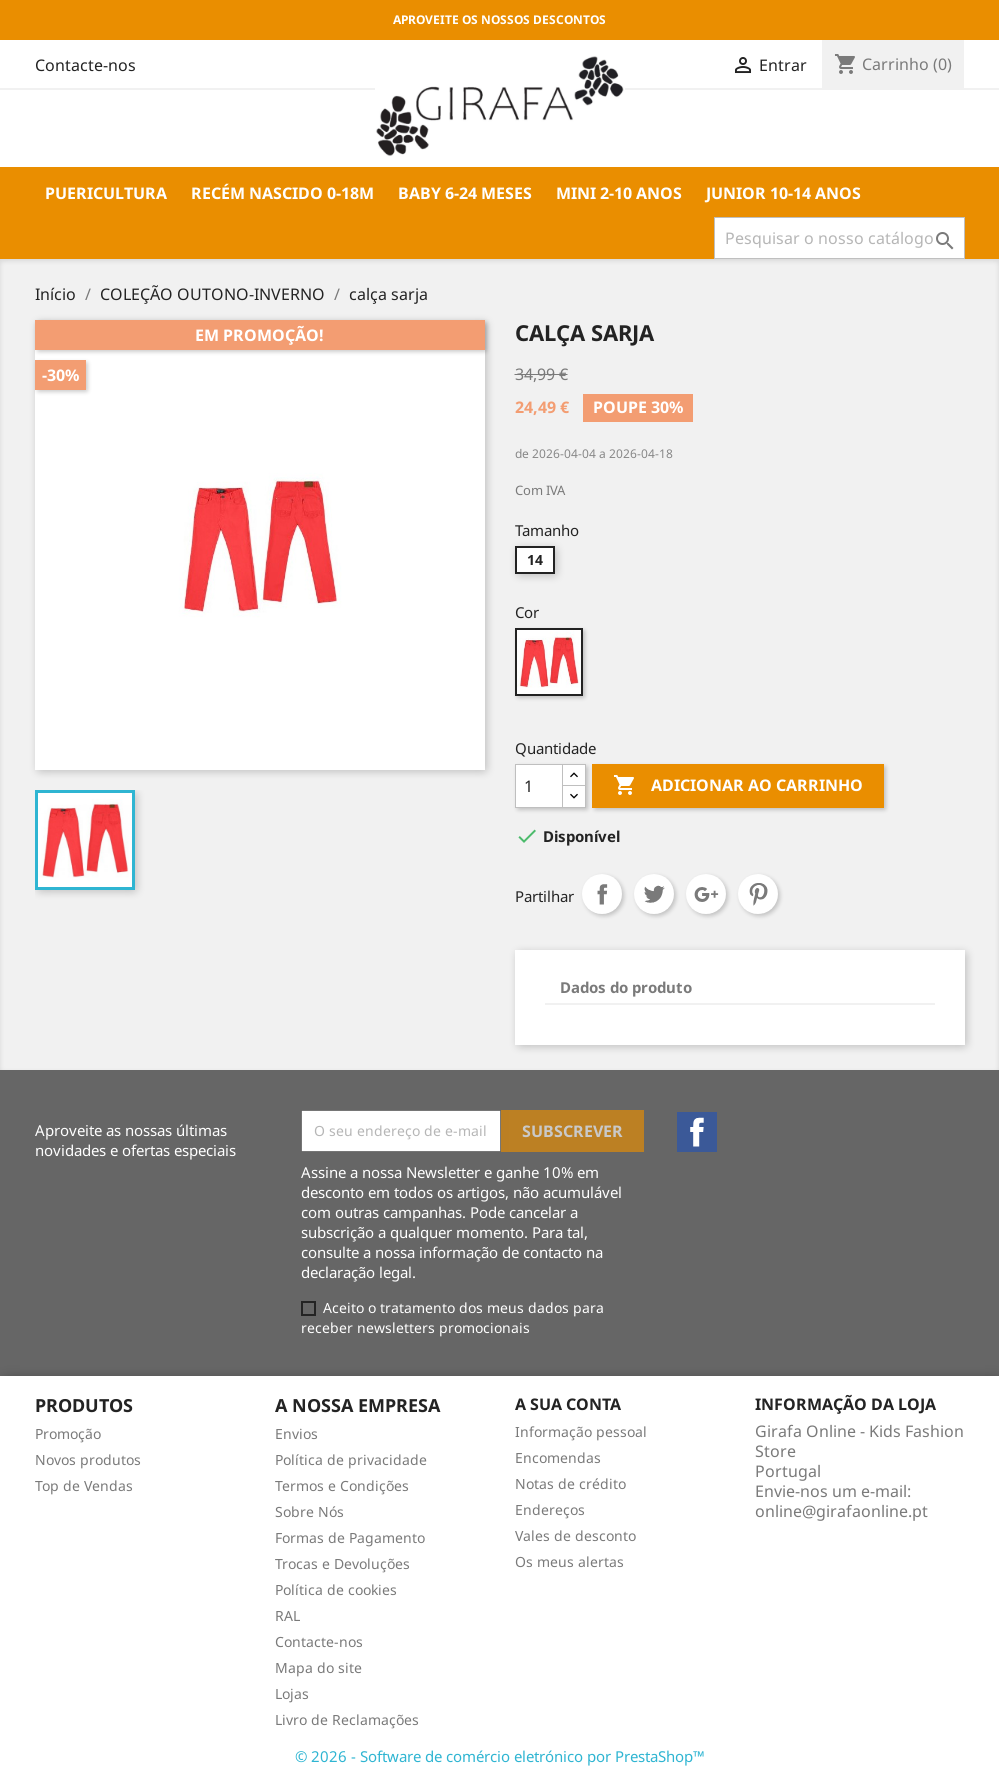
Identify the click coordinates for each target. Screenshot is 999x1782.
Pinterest (758, 894)
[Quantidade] (539, 786)
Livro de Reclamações (347, 1719)
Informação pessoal (581, 1431)
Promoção (68, 1433)
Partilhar (602, 894)
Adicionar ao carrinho (738, 786)
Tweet (654, 894)
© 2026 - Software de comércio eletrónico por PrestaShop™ (500, 1756)
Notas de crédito (570, 1483)
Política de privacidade (351, 1459)
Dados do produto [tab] (626, 987)
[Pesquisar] (839, 238)
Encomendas (558, 1457)
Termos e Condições (342, 1485)
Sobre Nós (309, 1511)
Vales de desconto (575, 1535)
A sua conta (568, 1404)
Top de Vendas (84, 1485)
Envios (296, 1433)
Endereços (550, 1509)
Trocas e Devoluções (342, 1563)
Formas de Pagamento (350, 1537)
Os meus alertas (569, 1561)
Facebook (697, 1132)
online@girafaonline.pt (841, 1511)
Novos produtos (88, 1459)
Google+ (706, 894)
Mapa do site (318, 1667)
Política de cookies (336, 1589)
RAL (287, 1615)
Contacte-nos (319, 1641)
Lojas (292, 1693)
